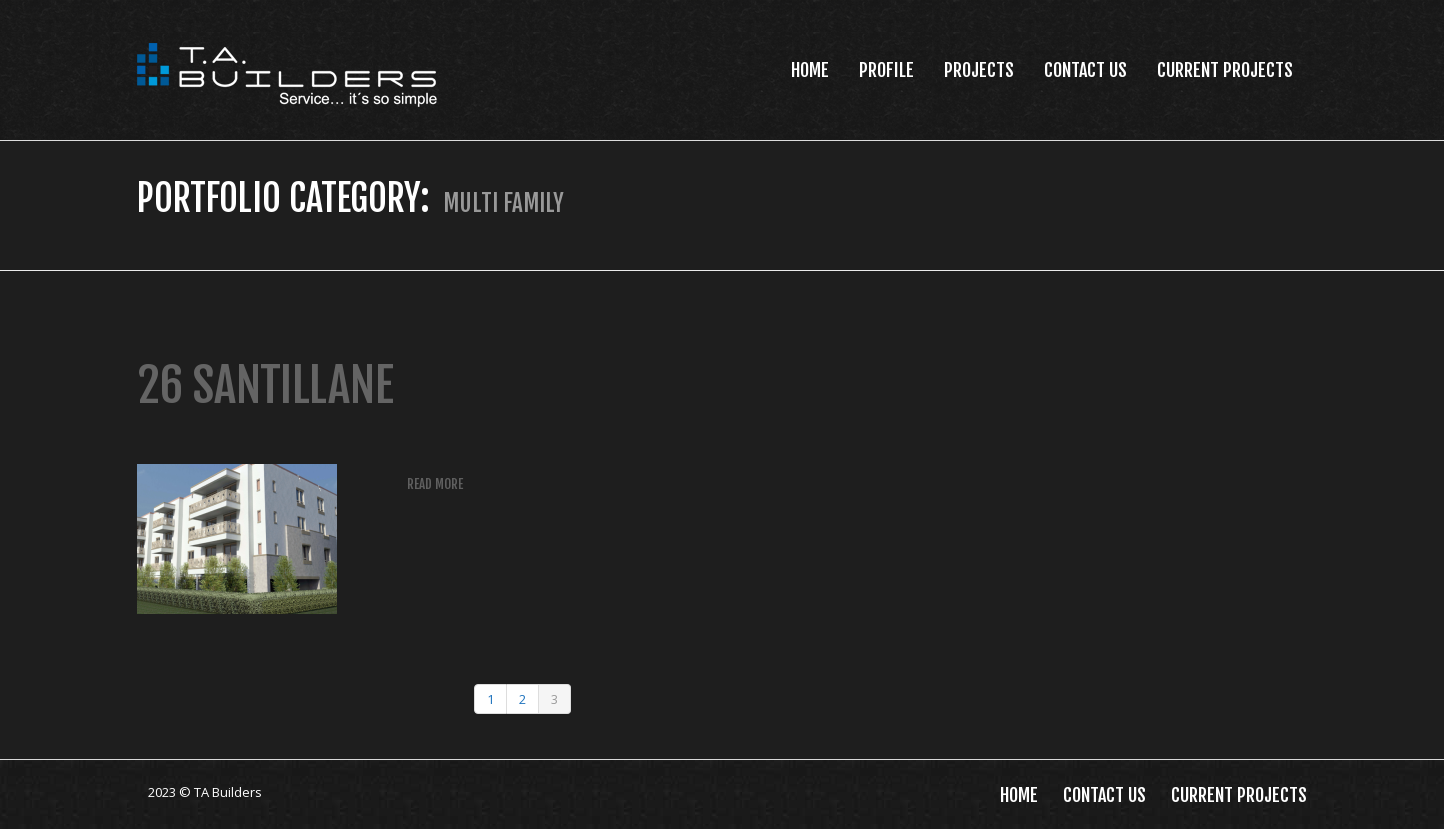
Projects (979, 70)
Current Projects (1225, 70)
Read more (435, 484)
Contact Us (1085, 70)
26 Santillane (265, 385)
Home (810, 70)
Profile (886, 70)
